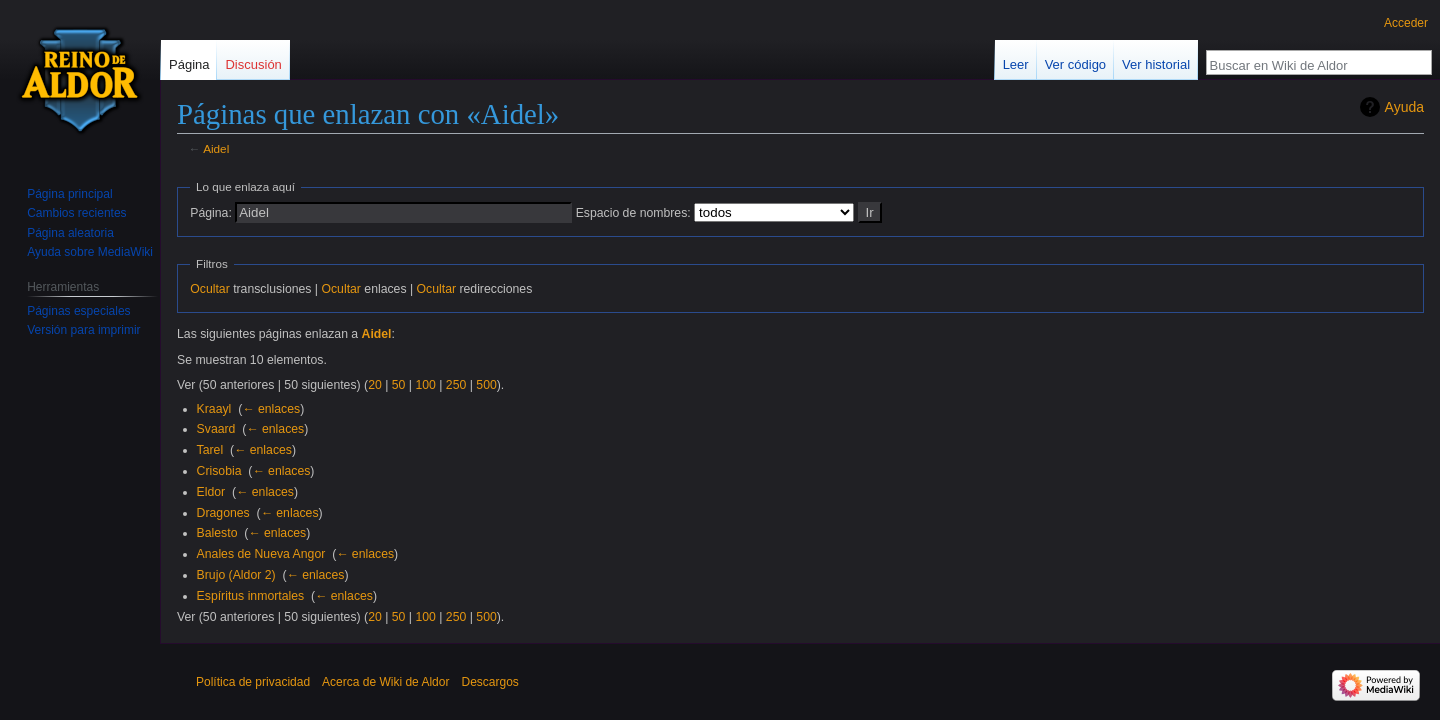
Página (189, 64)
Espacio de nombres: (633, 213)
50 (399, 385)
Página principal (69, 194)
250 (456, 385)
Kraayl (214, 409)
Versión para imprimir (83, 330)
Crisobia (219, 471)
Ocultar (209, 289)
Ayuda (1404, 107)
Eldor (211, 492)
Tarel (210, 450)
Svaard (216, 429)
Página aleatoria (70, 233)
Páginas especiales (78, 311)
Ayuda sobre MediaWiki (90, 252)
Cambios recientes (76, 213)
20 (375, 385)
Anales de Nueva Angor (261, 554)
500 (486, 385)
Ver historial (1156, 64)
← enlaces (271, 409)
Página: (211, 213)
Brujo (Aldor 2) (236, 575)
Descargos (489, 682)
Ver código (1075, 64)
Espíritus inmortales (251, 596)
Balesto (217, 533)
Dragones (223, 513)
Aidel (216, 148)
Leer (1016, 64)
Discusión (253, 64)
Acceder (1406, 23)
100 (425, 385)
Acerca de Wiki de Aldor (385, 682)
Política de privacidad (253, 682)
